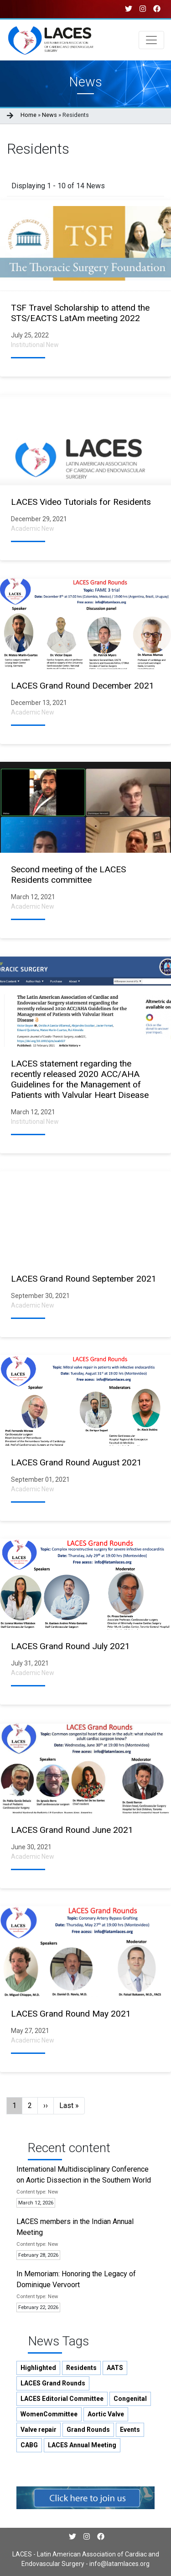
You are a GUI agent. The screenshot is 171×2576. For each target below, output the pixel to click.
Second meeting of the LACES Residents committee (68, 874)
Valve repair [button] (39, 2429)
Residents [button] (81, 2367)
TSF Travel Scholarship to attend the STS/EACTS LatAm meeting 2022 (80, 312)
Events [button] (130, 2429)
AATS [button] (115, 2367)
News (49, 114)
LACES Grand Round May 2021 (71, 2013)
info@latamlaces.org (119, 2563)
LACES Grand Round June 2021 (72, 1830)
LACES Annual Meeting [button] (82, 2445)
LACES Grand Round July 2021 (70, 1646)
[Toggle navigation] (151, 40)
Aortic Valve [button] (106, 2414)
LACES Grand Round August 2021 (76, 1462)
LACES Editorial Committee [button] (62, 2398)
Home (28, 114)
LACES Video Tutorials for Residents (81, 502)
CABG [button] (29, 2445)
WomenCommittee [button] (49, 2414)
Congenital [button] (130, 2398)
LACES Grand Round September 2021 (83, 1278)
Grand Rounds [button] (88, 2429)
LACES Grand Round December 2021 (82, 685)
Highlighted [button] (38, 2367)
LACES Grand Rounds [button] (53, 2383)
